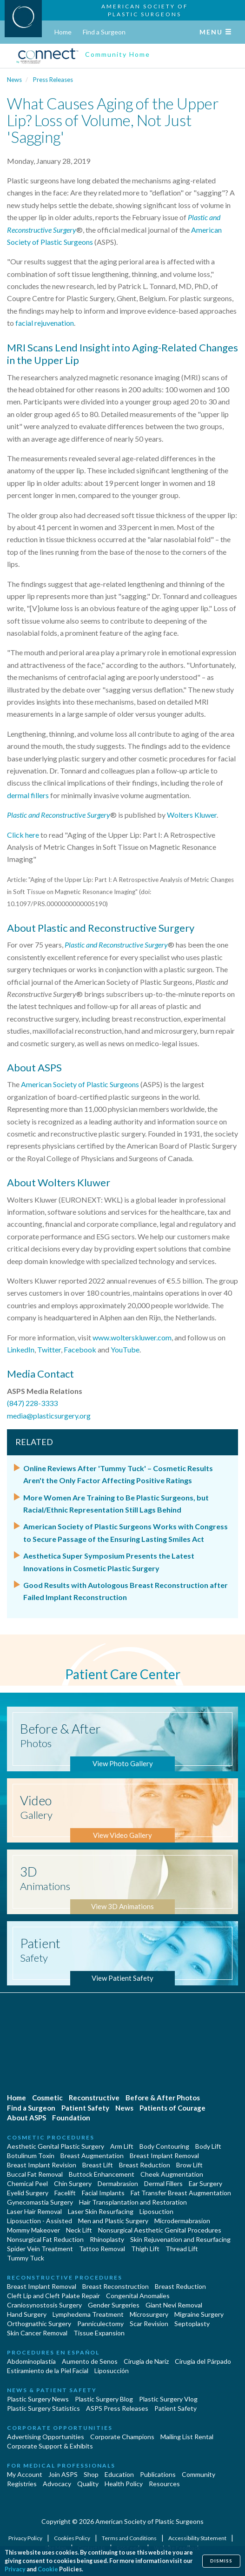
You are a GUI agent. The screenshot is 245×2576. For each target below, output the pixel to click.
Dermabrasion (118, 2183)
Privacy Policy (25, 2538)
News (14, 79)
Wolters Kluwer (192, 814)
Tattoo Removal (102, 2249)
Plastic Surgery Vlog (168, 2399)
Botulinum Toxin (30, 2155)
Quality (88, 2484)
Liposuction (156, 2211)
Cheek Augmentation (171, 2174)
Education (119, 2474)
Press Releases (53, 79)
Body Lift (208, 2146)
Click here (23, 834)
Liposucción (111, 2370)
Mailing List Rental (186, 2437)
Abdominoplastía (31, 2361)
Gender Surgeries (113, 2305)
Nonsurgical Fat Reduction (45, 2239)
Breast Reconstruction (115, 2286)
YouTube (125, 1349)
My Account (24, 2474)
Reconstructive (94, 2097)
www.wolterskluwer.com (132, 1337)
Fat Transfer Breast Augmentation (181, 2193)
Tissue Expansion (99, 2333)
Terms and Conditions (130, 2538)
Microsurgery (149, 2314)
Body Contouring (164, 2146)
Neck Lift (79, 2230)
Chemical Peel (27, 2183)
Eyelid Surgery (27, 2193)
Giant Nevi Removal (174, 2305)
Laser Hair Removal (34, 2211)
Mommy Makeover (33, 2230)
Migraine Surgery (199, 2314)
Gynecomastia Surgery (40, 2202)
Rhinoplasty (107, 2239)
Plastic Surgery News (38, 2399)
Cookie (48, 2569)
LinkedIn (20, 1349)
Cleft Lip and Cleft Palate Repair (53, 2296)
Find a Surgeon (104, 32)
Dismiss (221, 2560)
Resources (164, 2484)
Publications (158, 2474)
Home (63, 32)
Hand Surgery (26, 2314)
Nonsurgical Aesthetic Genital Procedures (159, 2230)
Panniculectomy (100, 2323)
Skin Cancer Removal (37, 2333)
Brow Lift (189, 2165)
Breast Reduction (144, 2165)
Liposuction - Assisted (39, 2221)
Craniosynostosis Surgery (44, 2305)
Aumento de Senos (90, 2361)
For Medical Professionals (61, 2465)
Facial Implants (103, 2193)
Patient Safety (85, 2108)
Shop (91, 2474)
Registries (22, 2484)
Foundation (71, 2117)
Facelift (65, 2193)
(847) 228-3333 (32, 1403)
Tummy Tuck (25, 2258)
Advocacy (57, 2484)
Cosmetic (47, 2097)
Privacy (15, 2569)
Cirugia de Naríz (146, 2361)
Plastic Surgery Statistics (43, 2408)
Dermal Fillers (163, 2183)
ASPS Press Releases (117, 2408)
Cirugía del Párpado (203, 2361)
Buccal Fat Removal (35, 2174)
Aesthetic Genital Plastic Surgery (55, 2146)
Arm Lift (121, 2146)
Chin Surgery (73, 2183)
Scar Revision (149, 2323)
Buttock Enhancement (101, 2174)
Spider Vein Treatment (40, 2249)
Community (198, 2474)
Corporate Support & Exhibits (50, 2446)
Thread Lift (182, 2249)
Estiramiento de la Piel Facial (47, 2370)
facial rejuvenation (44, 322)
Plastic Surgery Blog (104, 2399)
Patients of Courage (172, 2108)
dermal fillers (28, 795)
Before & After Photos (163, 2097)
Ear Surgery (205, 2183)
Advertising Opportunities (45, 2437)
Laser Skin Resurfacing (100, 2211)
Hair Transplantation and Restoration (133, 2202)
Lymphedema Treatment (88, 2314)
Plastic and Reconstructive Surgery (58, 814)
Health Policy (124, 2484)
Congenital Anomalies (138, 2296)
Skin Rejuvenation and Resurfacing (180, 2239)
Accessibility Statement (197, 2538)
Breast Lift (97, 2165)
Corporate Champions (122, 2437)
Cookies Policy (72, 2538)
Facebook (80, 1349)
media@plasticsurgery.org (49, 1415)
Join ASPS (63, 2474)
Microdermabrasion (182, 2221)
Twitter (49, 1349)
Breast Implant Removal (164, 2155)
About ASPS (26, 2117)
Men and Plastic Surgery (113, 2221)
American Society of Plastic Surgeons (80, 1084)
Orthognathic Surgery (39, 2323)
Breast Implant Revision (41, 2165)
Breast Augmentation (92, 2155)
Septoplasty (192, 2323)
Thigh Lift (145, 2249)
